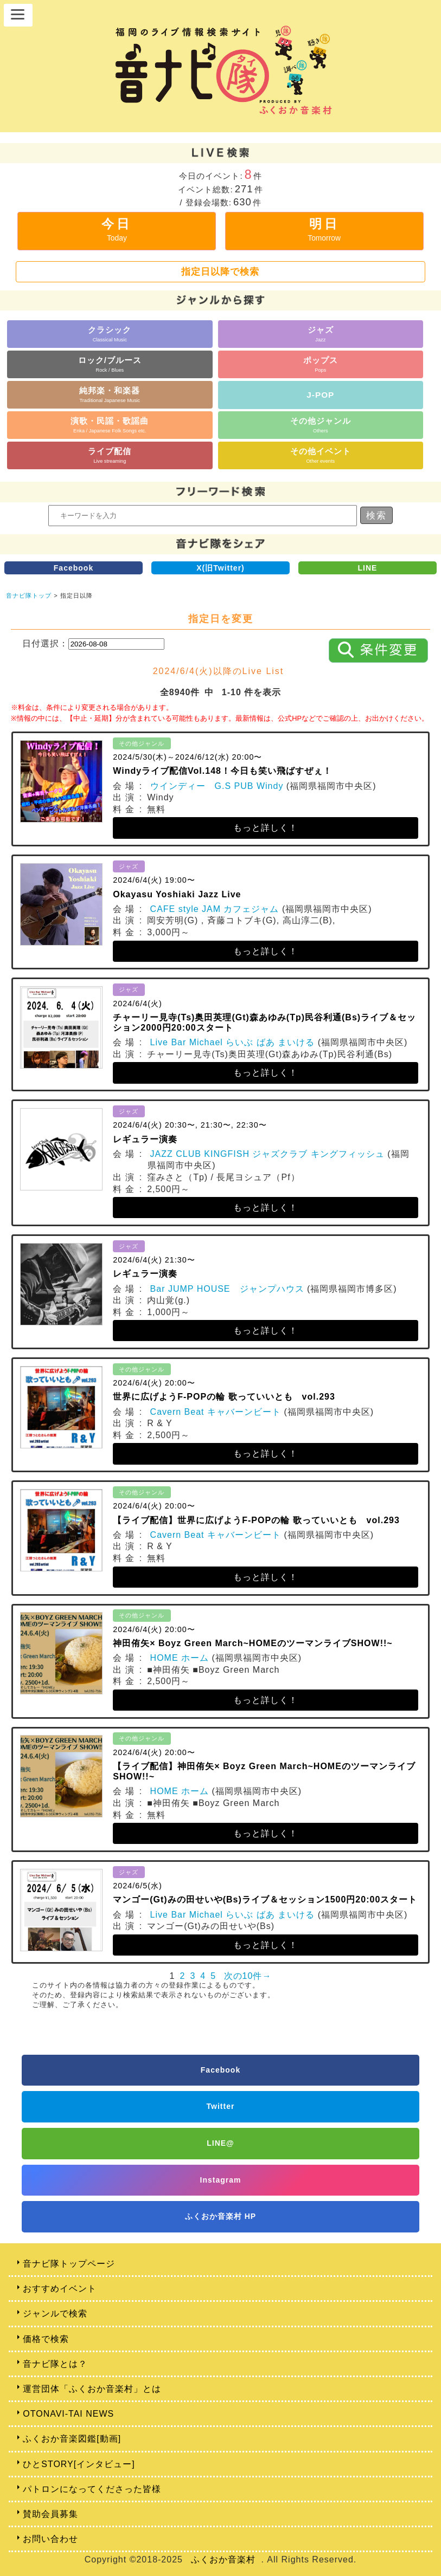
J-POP (320, 394)
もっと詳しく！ (265, 827)
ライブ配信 (109, 454)
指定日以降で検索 (220, 271)
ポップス (320, 363)
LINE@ (220, 2143)
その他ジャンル (320, 424)
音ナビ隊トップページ (69, 2263)
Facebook (73, 568)
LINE (368, 568)
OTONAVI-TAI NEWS (68, 2413)
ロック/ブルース (110, 363)
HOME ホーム (179, 1657)
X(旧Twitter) (220, 568)
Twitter (221, 2106)
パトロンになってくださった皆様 (92, 2489)
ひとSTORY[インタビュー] (79, 2464)
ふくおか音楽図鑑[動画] (72, 2438)
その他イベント (320, 454)
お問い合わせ (50, 2538)
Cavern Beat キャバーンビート (215, 1411)
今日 (116, 229)
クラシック (109, 333)
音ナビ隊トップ (29, 595)
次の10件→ (248, 1975)
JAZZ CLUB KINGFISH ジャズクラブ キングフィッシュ (267, 1153)
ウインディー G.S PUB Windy (217, 786)
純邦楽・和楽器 (109, 394)
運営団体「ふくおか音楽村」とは (92, 2388)
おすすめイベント (60, 2288)
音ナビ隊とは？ (55, 2363)
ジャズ (321, 333)
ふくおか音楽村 (223, 2559)
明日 (324, 229)
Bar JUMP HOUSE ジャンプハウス (227, 1288)
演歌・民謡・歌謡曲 (110, 424)
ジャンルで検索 (55, 2313)
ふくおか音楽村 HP (220, 2216)
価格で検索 (46, 2339)
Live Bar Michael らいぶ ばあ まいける (232, 1042)
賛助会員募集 (50, 2514)
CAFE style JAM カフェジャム (214, 909)
